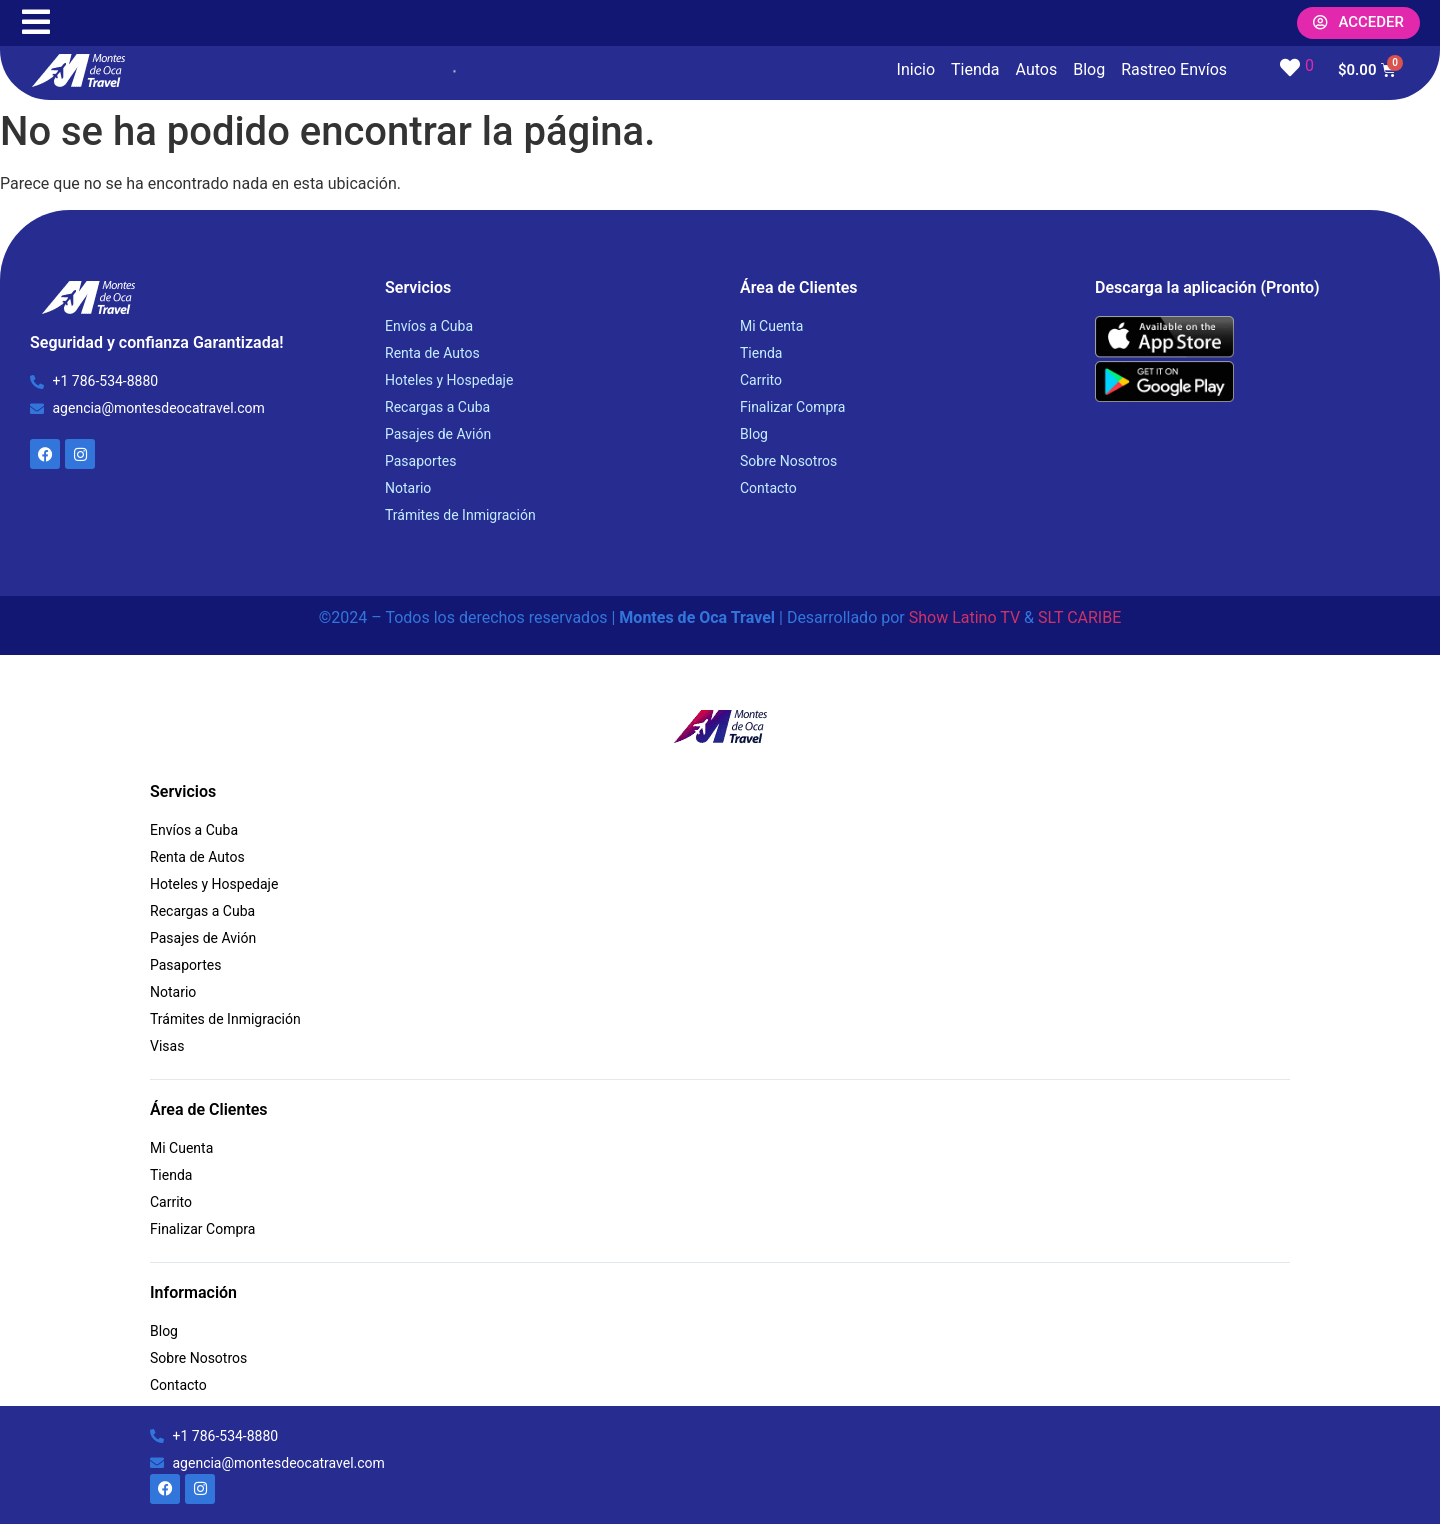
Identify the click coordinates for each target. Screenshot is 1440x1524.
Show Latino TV (964, 617)
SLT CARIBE (1079, 617)
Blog (1089, 69)
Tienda (975, 69)
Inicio (916, 69)
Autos (1037, 69)
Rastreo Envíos (1174, 69)
